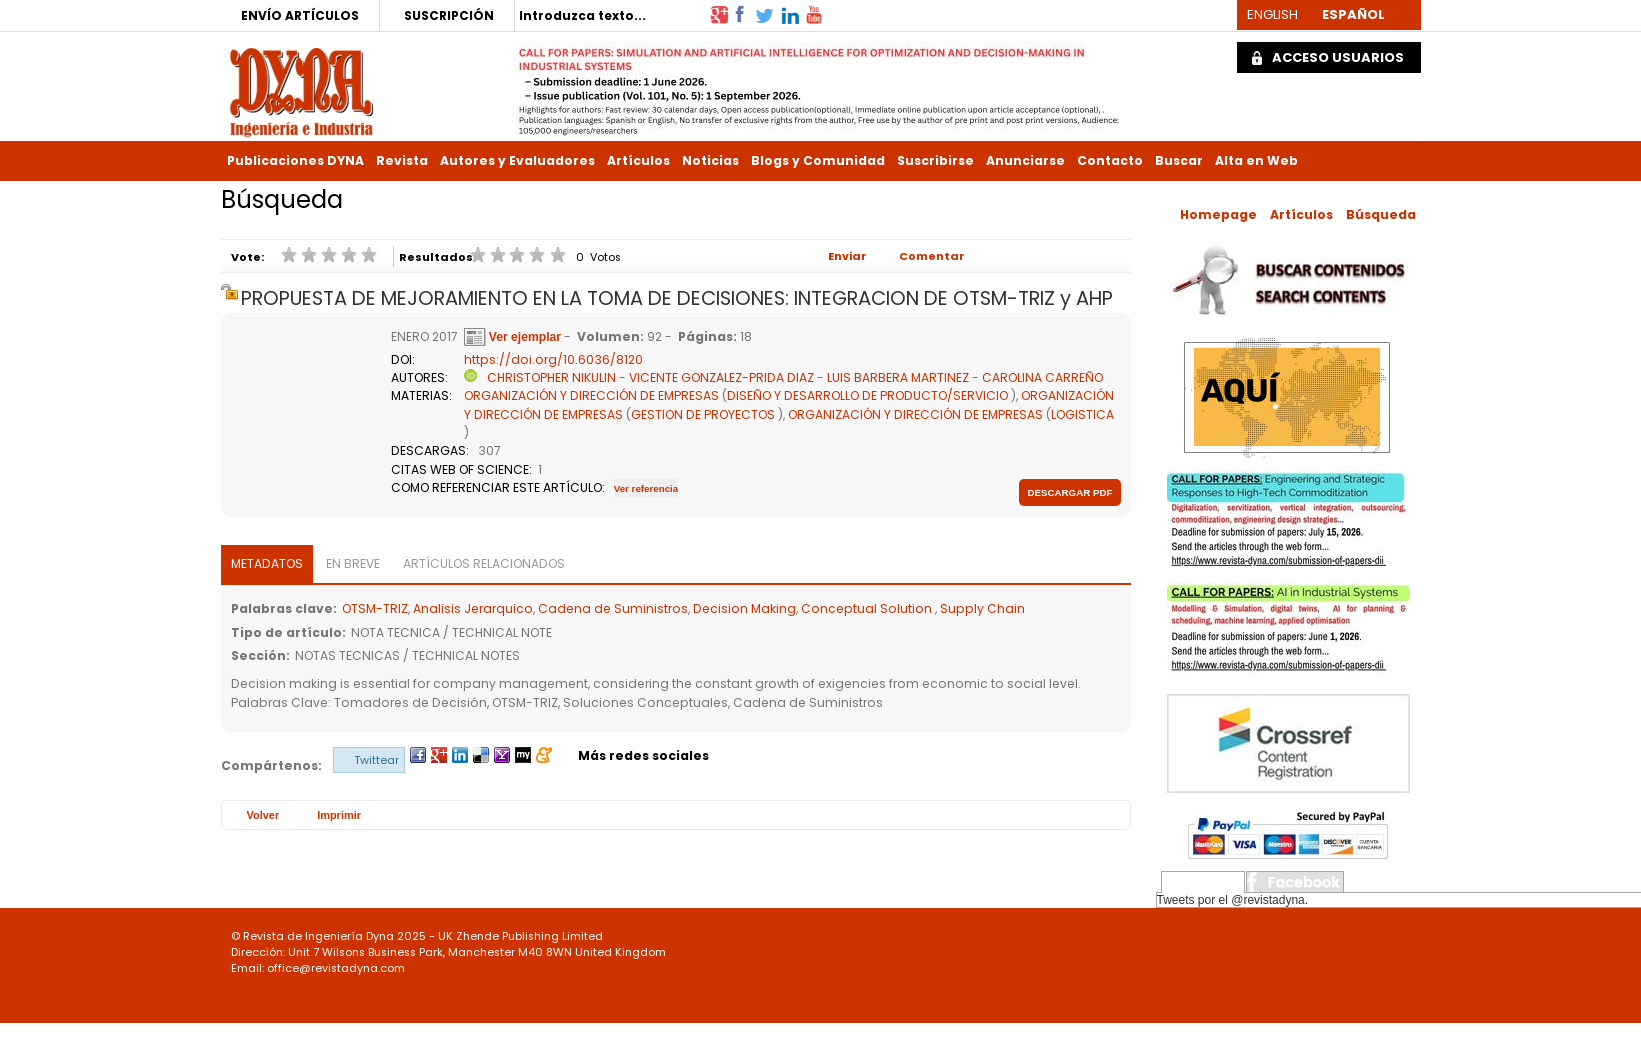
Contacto (1110, 160)
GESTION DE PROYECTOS (703, 414)
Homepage (1218, 214)
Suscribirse (935, 160)
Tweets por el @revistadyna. (1233, 900)
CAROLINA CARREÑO (1042, 377)
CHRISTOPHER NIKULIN (551, 377)
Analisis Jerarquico (473, 608)
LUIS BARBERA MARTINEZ (898, 377)
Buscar (1179, 160)
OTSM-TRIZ (375, 608)
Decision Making (744, 608)
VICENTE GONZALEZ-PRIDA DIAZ (721, 377)
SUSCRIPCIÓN (449, 15)
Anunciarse (1025, 160)
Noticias (710, 160)
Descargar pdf (1069, 492)
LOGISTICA (1082, 414)
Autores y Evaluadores (517, 160)
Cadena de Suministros (613, 608)
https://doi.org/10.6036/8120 (553, 359)
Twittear (376, 760)
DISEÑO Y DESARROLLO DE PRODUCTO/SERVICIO (867, 395)
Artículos (638, 160)
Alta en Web (1256, 160)
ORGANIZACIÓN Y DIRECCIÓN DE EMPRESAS (591, 395)
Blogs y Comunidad (818, 160)
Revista (402, 160)
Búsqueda (1381, 214)
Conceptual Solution (868, 608)
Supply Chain (982, 608)
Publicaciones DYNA (295, 160)
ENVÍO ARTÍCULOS (300, 15)
